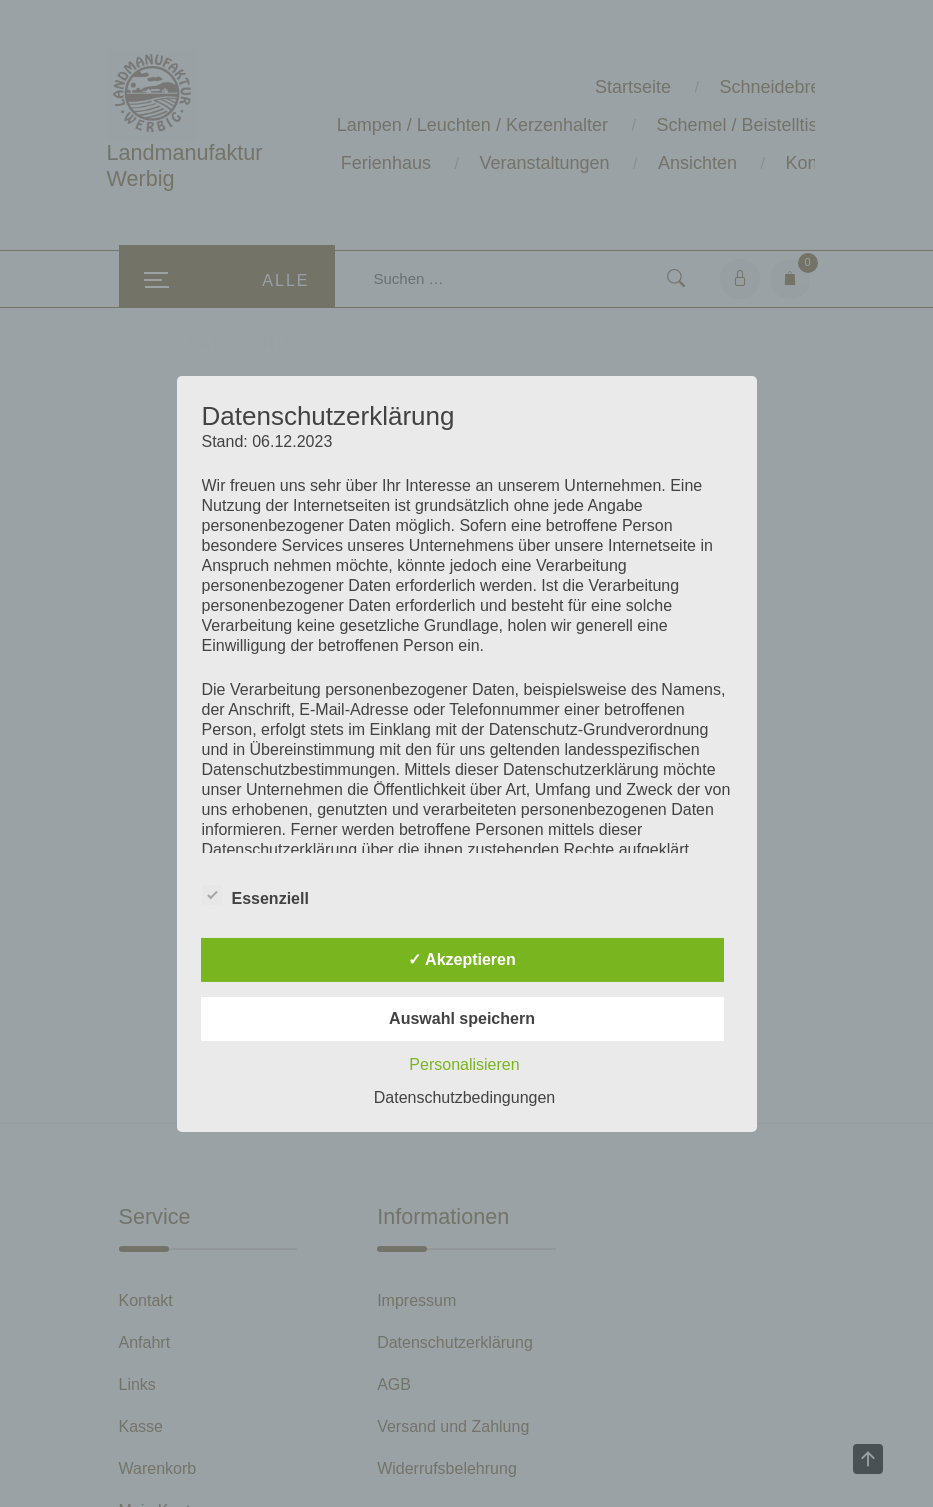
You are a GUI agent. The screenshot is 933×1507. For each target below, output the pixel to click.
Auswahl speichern (462, 1018)
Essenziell (255, 895)
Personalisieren (464, 1064)
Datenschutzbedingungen (464, 1097)
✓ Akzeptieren (462, 959)
